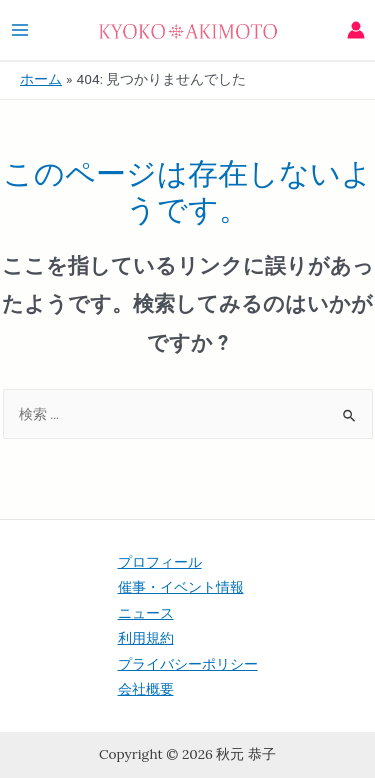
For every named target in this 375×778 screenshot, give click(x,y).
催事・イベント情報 (181, 587)
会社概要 (146, 689)
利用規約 (146, 638)
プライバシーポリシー (188, 664)
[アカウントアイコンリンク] (356, 30)
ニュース (146, 613)
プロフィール (160, 562)
